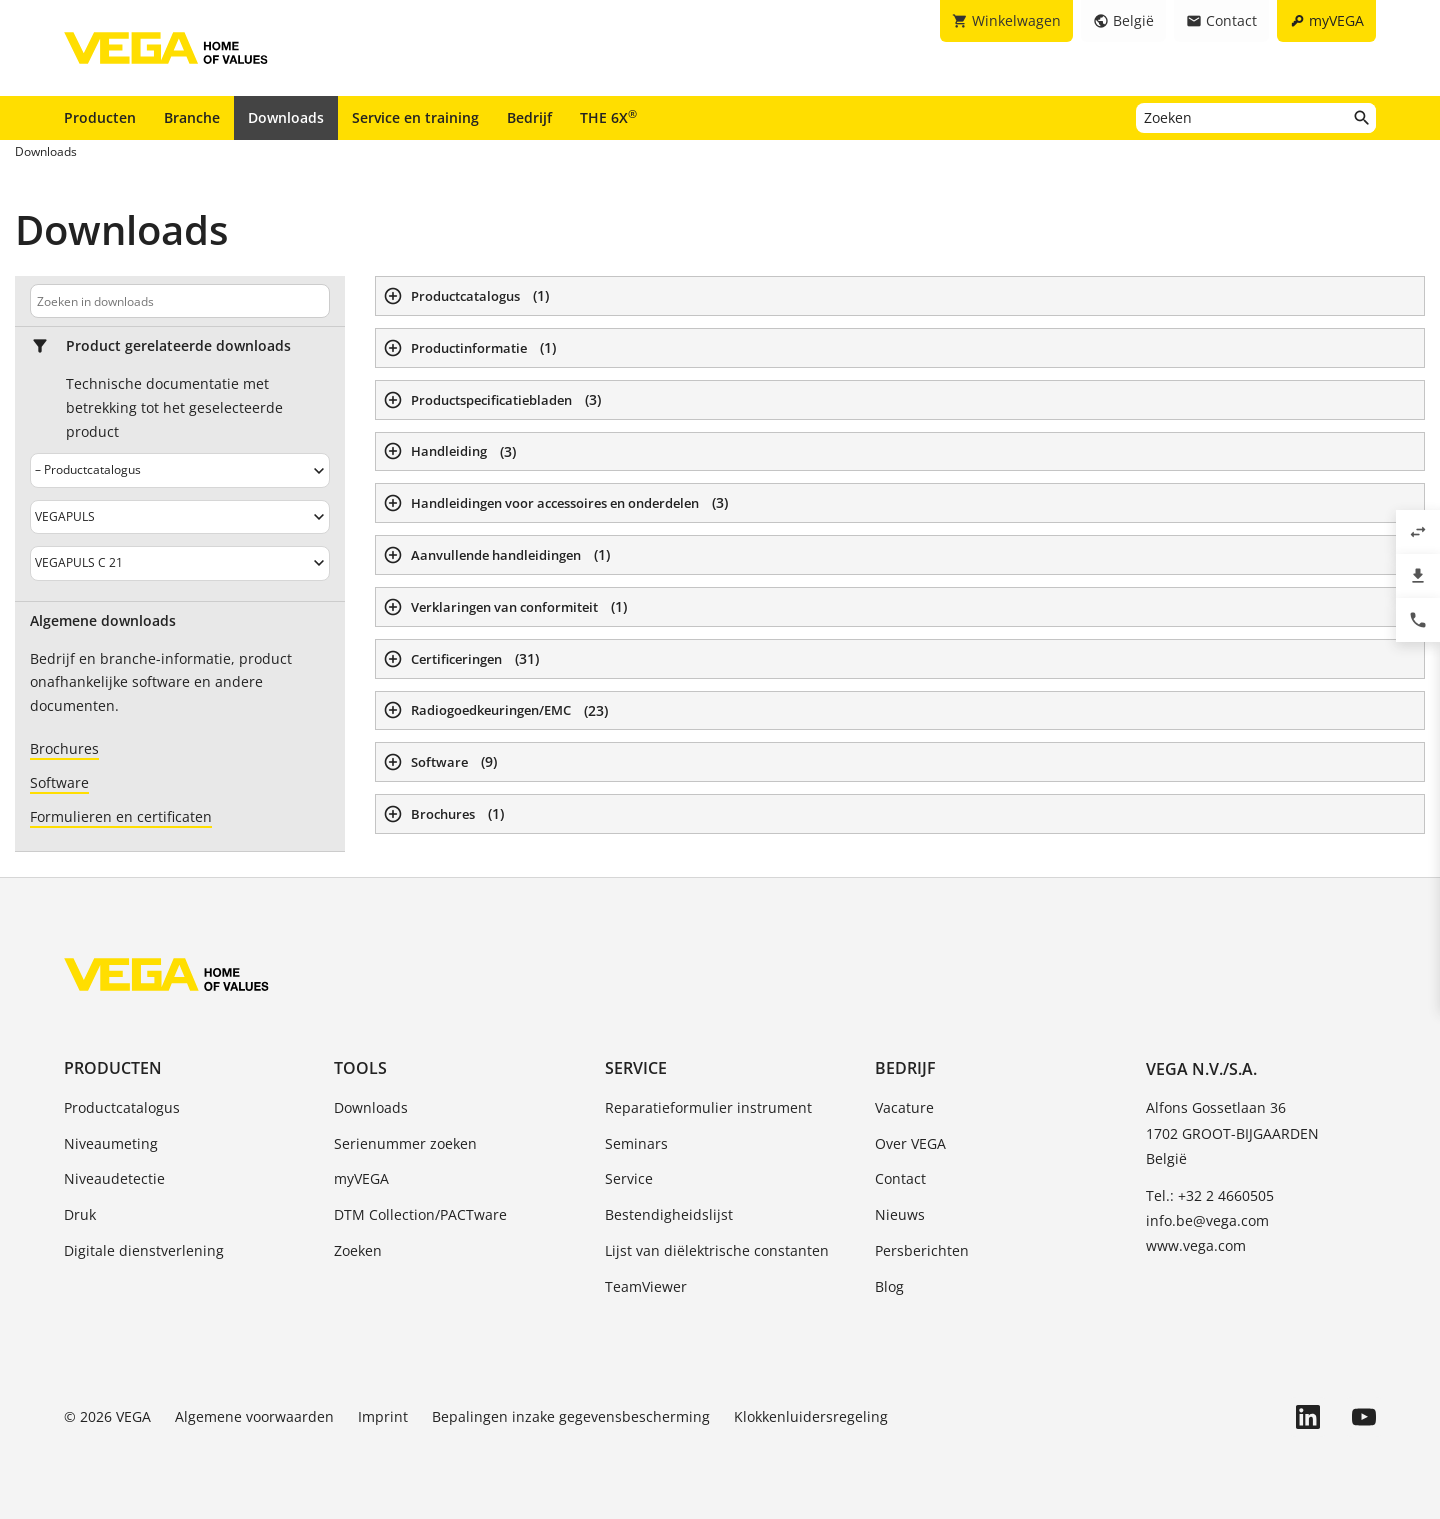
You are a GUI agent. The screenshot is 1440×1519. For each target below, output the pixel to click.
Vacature (904, 1107)
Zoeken (358, 1250)
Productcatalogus (122, 1107)
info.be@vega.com (1207, 1220)
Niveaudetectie (114, 1178)
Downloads (286, 117)
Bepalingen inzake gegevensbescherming (571, 1416)
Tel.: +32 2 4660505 (1210, 1195)
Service (636, 1068)
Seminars (636, 1143)
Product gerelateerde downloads (178, 346)
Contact (900, 1178)
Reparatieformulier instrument (708, 1107)
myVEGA (361, 1178)
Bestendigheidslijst (669, 1214)
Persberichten (922, 1250)
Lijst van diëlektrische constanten (717, 1250)
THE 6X (608, 117)
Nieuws (900, 1214)
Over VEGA (910, 1143)
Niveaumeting (111, 1143)
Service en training (415, 117)
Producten (100, 117)
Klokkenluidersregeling (811, 1416)
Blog (889, 1286)
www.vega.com (1196, 1245)
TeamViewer (646, 1286)
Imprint (383, 1416)
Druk (80, 1214)
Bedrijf (529, 117)
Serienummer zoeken (405, 1143)
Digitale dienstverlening (144, 1250)
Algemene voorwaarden (254, 1416)
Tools (360, 1068)
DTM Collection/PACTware (420, 1214)
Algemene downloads (103, 621)
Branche (192, 117)
